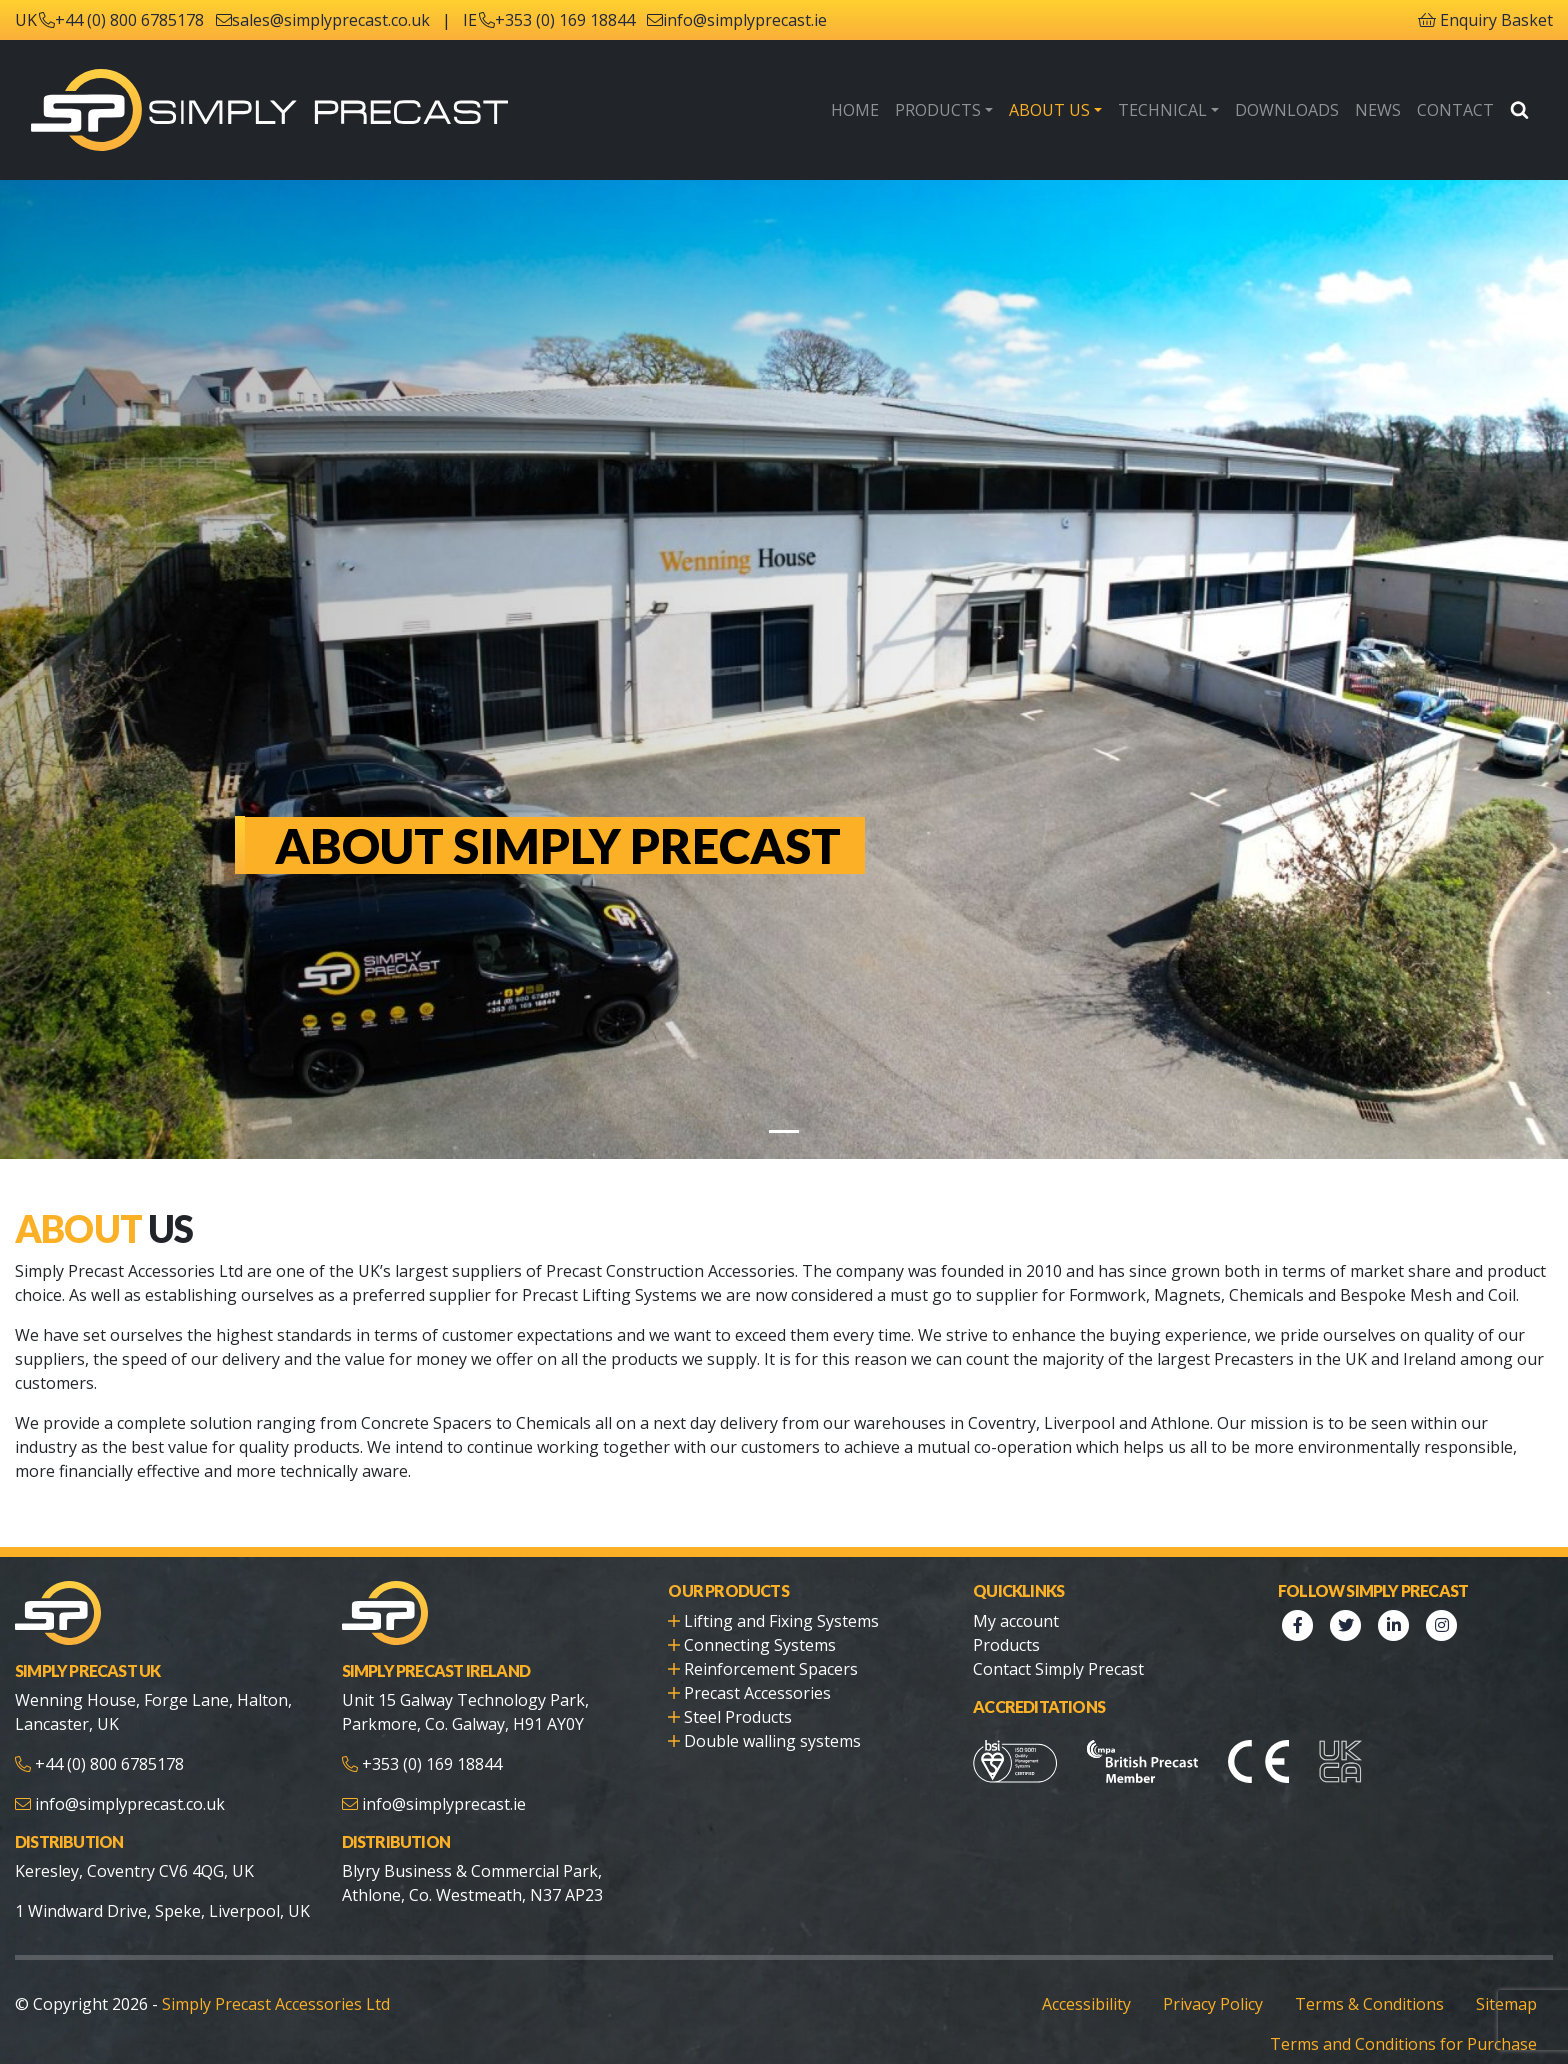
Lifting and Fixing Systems (777, 1596)
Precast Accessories (757, 1668)
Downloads (1298, 109)
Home (884, 109)
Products (964, 109)
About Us (1070, 109)
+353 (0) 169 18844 (554, 19)
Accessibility (1100, 1979)
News (1384, 109)
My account (1014, 1596)
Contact (1458, 109)
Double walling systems (768, 1716)
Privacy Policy (1225, 1979)
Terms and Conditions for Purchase (1411, 2019)
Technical (1179, 109)
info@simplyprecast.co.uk (127, 1779)
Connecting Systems (757, 1620)
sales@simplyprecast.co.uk (327, 19)
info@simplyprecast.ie (731, 19)
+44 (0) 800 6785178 (127, 19)
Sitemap (1507, 1979)
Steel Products (736, 1692)
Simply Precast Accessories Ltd (264, 1979)
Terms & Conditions (1377, 1979)
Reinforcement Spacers (767, 1644)
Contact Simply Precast (1056, 1644)
